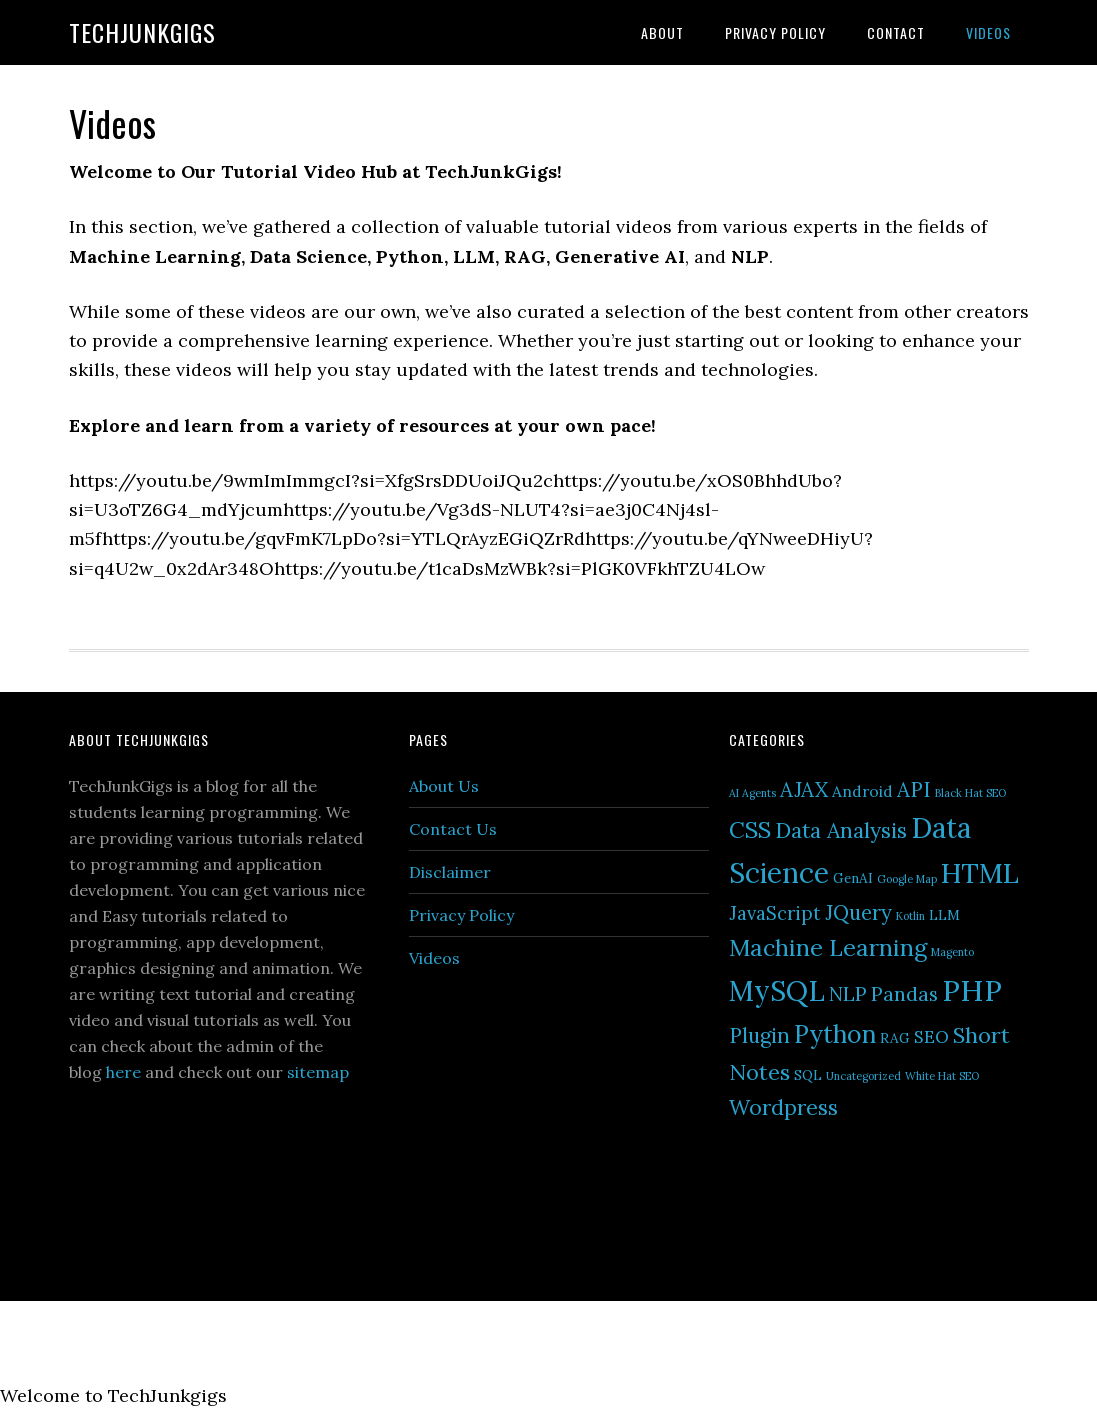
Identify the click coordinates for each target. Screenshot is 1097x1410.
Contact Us (453, 829)
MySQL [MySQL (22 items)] (777, 991)
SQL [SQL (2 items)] (808, 1075)
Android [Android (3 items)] (862, 791)
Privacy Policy (461, 915)
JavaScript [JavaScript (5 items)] (775, 913)
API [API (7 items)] (914, 789)
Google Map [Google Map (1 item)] (907, 879)
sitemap (318, 1072)
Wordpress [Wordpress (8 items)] (783, 1107)
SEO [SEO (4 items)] (931, 1037)
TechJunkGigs (142, 32)
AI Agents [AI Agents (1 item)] (752, 793)
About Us (444, 786)
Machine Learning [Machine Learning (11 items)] (828, 947)
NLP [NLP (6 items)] (848, 993)
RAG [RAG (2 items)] (895, 1038)
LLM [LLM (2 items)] (944, 915)
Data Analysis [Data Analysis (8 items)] (841, 830)
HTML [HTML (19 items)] (980, 873)
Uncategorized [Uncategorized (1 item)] (863, 1076)
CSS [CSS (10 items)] (750, 829)
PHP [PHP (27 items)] (972, 990)
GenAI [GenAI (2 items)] (853, 878)
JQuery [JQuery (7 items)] (858, 912)
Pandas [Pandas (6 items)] (904, 993)
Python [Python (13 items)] (835, 1034)
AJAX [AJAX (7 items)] (804, 789)
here (123, 1072)
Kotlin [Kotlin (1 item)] (910, 916)
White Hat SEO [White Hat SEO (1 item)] (942, 1076)
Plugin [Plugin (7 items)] (759, 1035)
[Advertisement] (559, 1136)
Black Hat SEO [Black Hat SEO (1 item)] (970, 793)
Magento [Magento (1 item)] (952, 952)
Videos (434, 958)
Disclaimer (450, 872)
